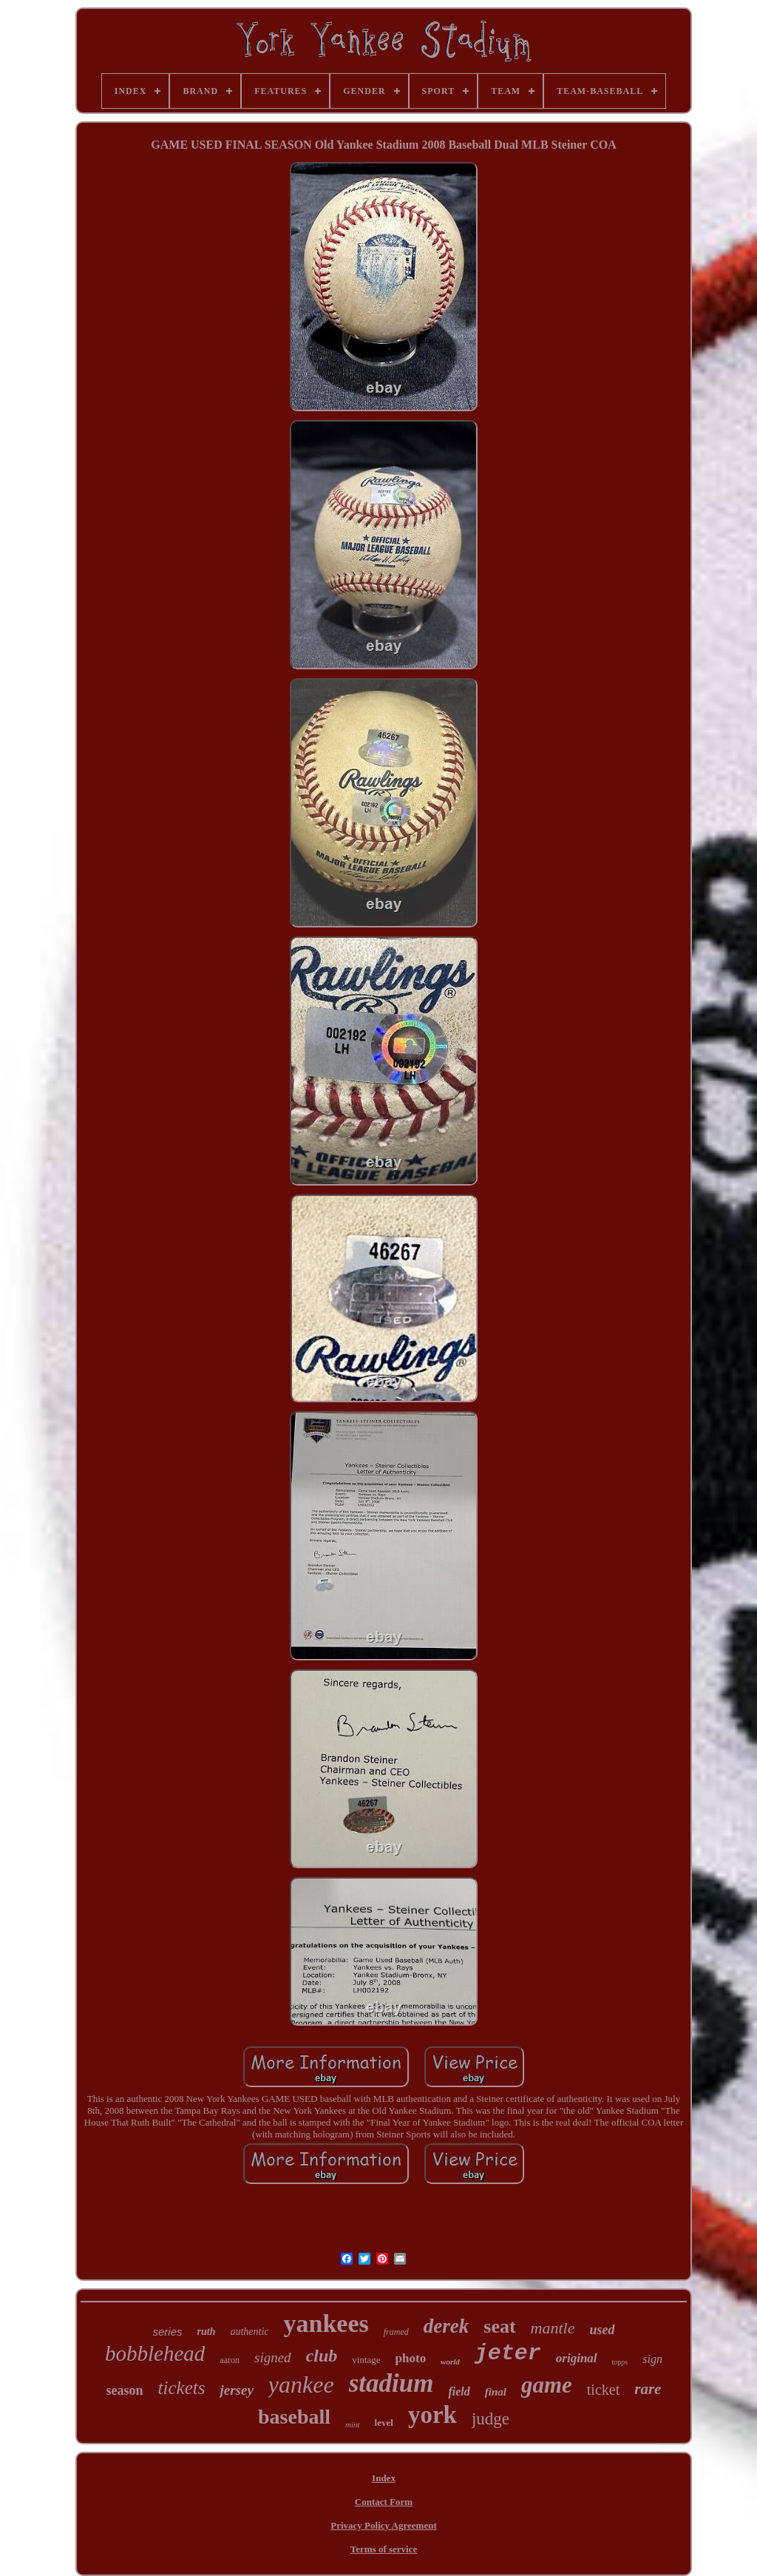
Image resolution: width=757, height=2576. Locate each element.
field (458, 2391)
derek (446, 2326)
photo (411, 2358)
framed (396, 2332)
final (495, 2392)
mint (352, 2424)
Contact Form (384, 2501)
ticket (603, 2389)
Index (384, 2478)
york (432, 2414)
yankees (326, 2323)
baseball (294, 2416)
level (384, 2422)
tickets (182, 2388)
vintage (366, 2359)
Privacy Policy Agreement (383, 2525)
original (576, 2358)
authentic (249, 2331)
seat (499, 2326)
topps (620, 2362)
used (601, 2329)
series (168, 2331)
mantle (553, 2328)
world (450, 2361)
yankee (301, 2384)
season (124, 2390)
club (322, 2355)
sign (652, 2359)
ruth (206, 2331)
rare (647, 2389)
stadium (391, 2383)
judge (490, 2419)
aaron (230, 2360)
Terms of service (384, 2549)
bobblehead (155, 2353)
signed (272, 2357)
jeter (508, 2353)
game (546, 2385)
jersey (236, 2390)
